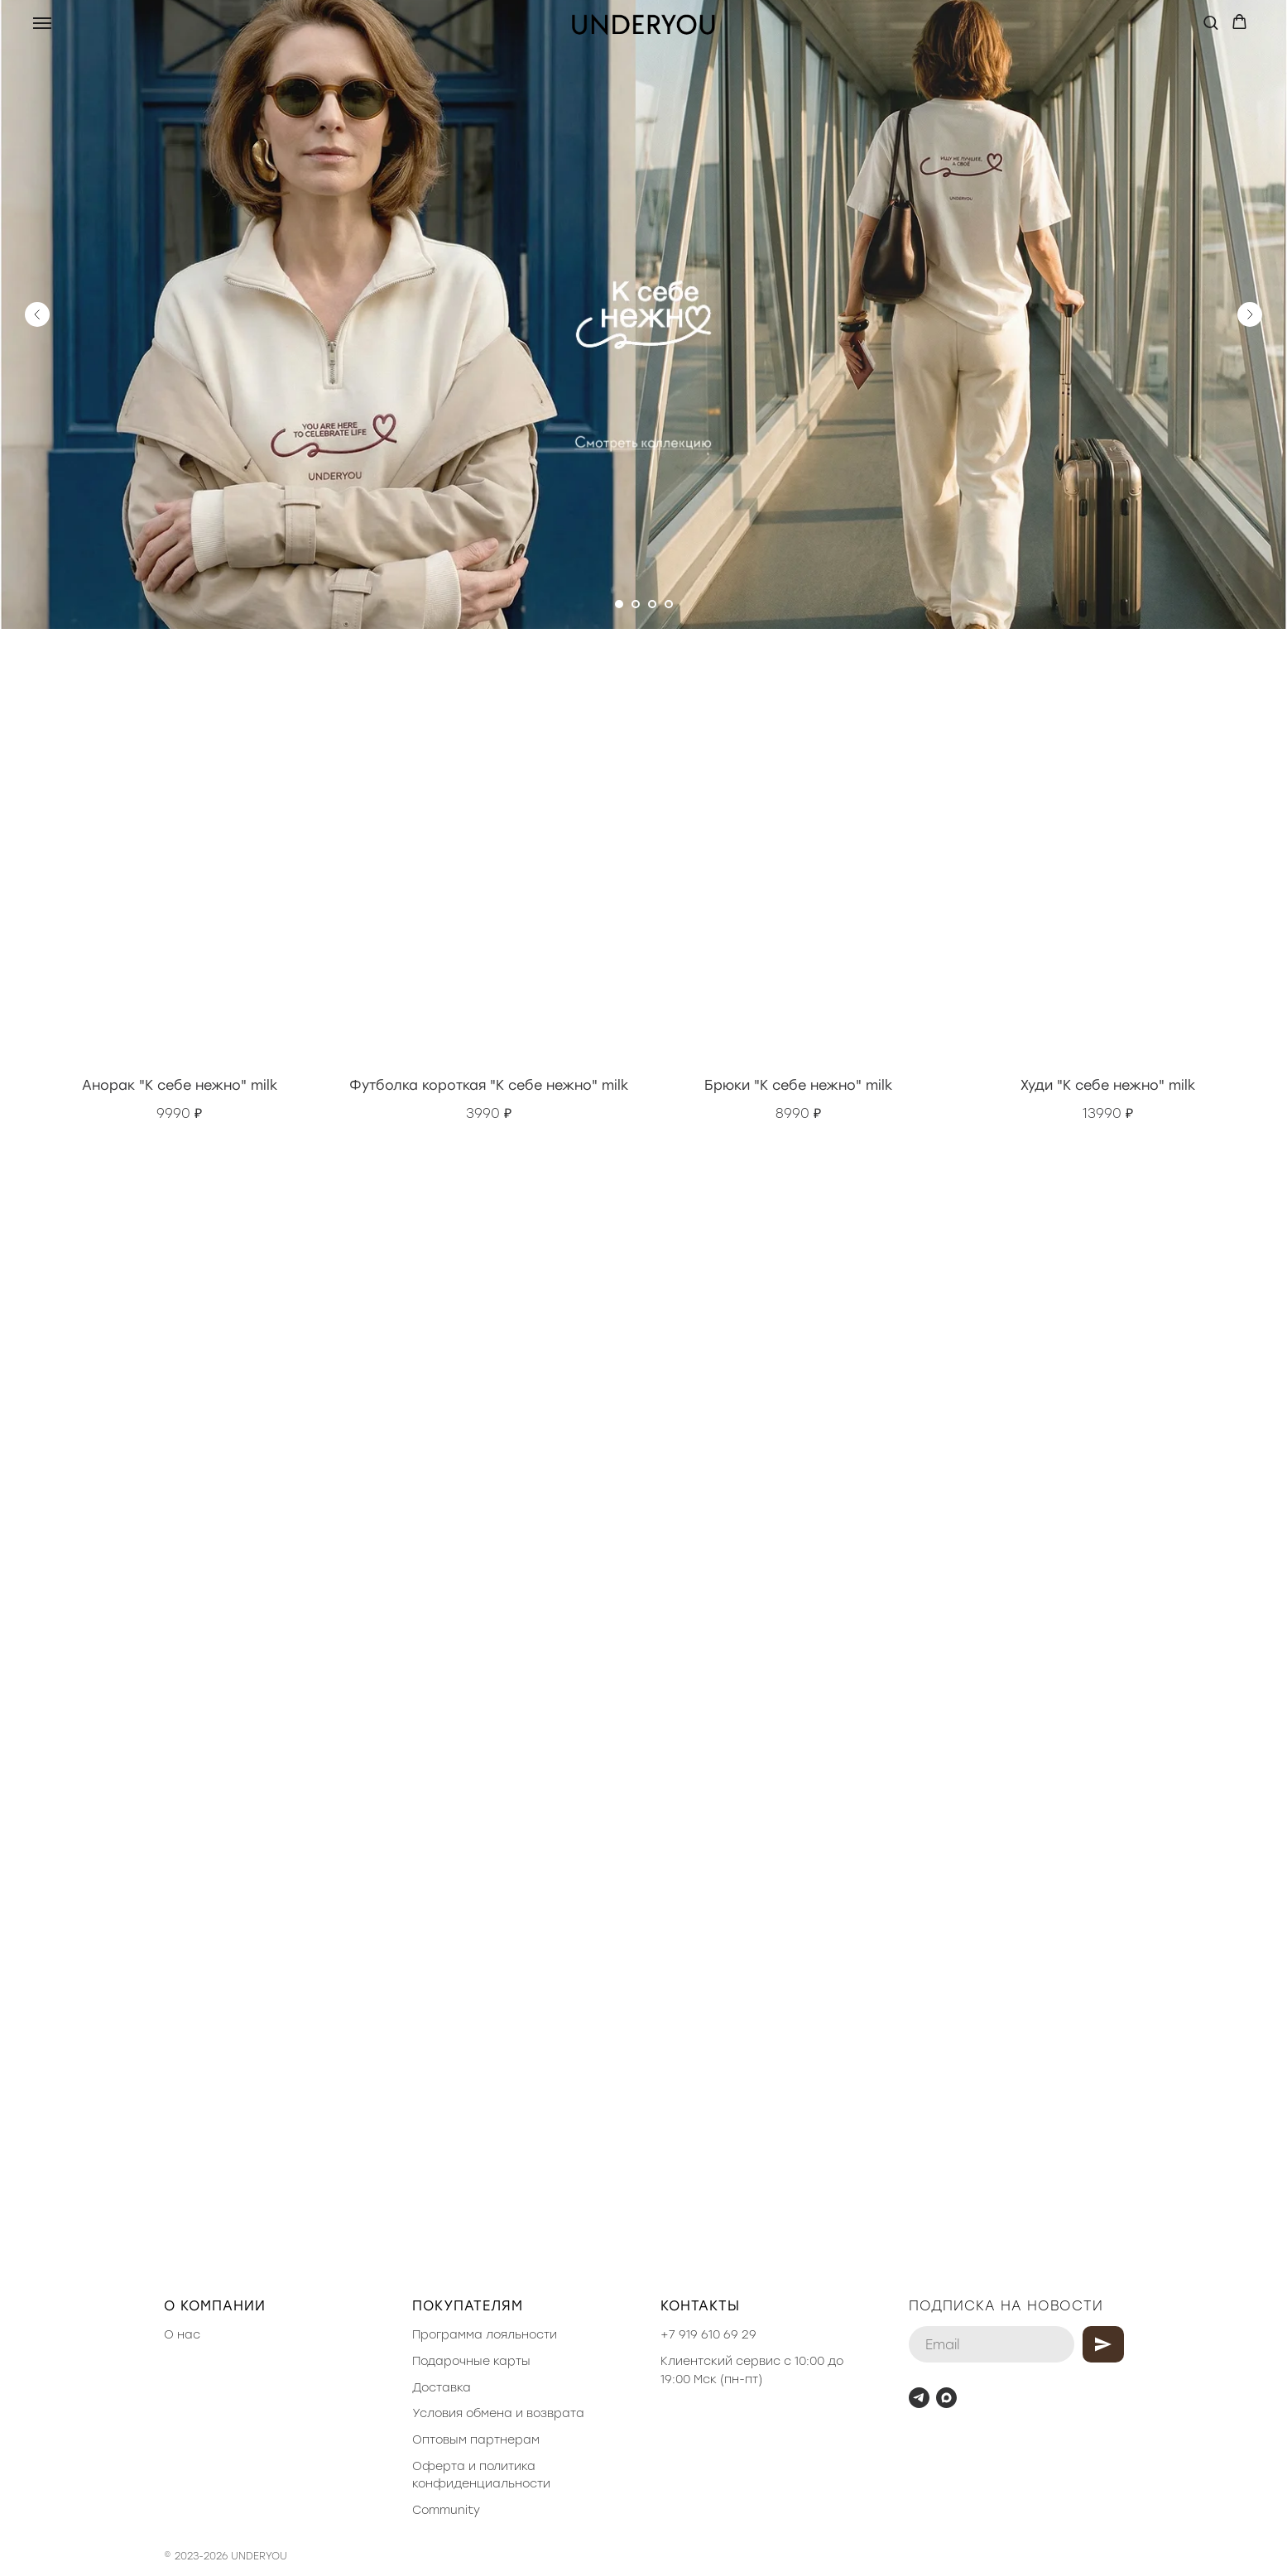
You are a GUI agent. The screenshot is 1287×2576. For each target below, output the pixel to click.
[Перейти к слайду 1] (619, 604)
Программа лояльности (484, 2335)
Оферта (438, 2466)
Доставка (441, 2388)
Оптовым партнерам (476, 2440)
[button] (1210, 22)
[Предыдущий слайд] (37, 314)
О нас (182, 2335)
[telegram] (919, 2397)
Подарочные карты (471, 2361)
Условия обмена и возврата (498, 2413)
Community (446, 2510)
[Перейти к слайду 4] (669, 604)
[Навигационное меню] (42, 23)
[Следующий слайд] (1249, 314)
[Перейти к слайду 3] (652, 604)
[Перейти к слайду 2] (635, 604)
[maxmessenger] (946, 2397)
